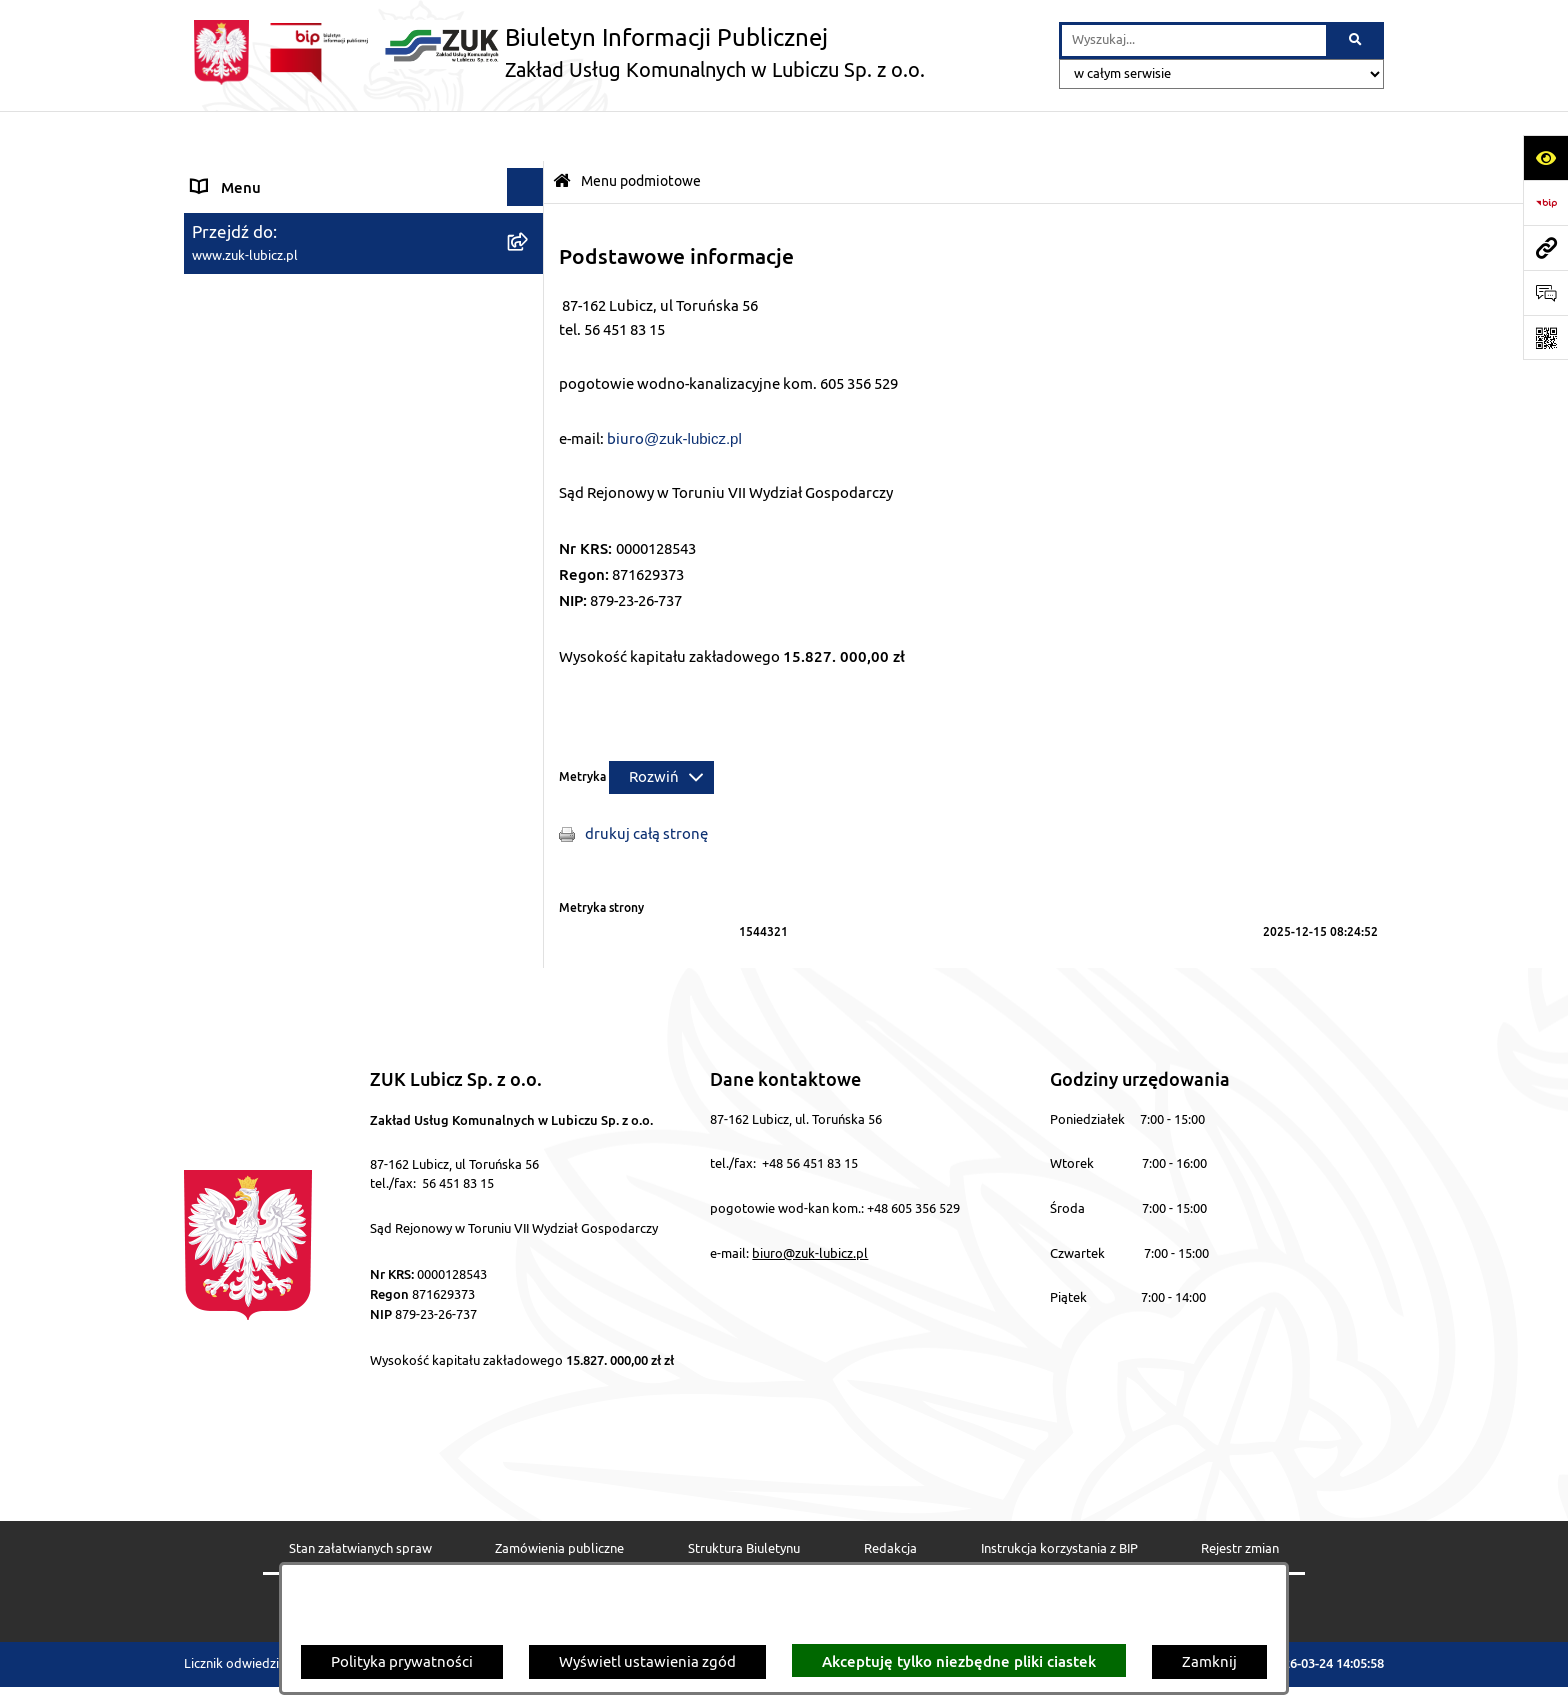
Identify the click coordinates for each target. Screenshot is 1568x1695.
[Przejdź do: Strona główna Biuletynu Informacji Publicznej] (562, 131)
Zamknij (1209, 1662)
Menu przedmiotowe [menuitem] (263, 475)
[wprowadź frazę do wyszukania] (1194, 41)
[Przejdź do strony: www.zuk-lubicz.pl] (1545, 247)
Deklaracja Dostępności (524, 1559)
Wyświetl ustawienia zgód (647, 1662)
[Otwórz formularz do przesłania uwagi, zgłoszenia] (1545, 292)
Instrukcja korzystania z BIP (1059, 1499)
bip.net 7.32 (1350, 1666)
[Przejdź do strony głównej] (554, 52)
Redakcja (890, 1499)
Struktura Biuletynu (744, 1499)
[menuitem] (364, 224)
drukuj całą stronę (646, 783)
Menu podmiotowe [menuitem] (257, 173)
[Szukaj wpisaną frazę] (1356, 41)
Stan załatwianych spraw (360, 1499)
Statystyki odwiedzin (717, 1559)
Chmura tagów (884, 1559)
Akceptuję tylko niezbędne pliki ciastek (959, 1661)
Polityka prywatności (402, 1662)
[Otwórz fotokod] (1545, 337)
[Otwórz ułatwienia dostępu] (1545, 157)
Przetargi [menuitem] (223, 587)
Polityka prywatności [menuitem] (263, 550)
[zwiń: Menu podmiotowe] (529, 174)
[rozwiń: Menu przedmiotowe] (529, 476)
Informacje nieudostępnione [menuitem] (289, 512)
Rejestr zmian (1240, 1499)
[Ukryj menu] (526, 137)
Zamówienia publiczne (559, 1499)
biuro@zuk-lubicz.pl (810, 1203)
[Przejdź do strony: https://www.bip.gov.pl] (1545, 202)
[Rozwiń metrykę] (661, 727)
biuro (625, 388)
